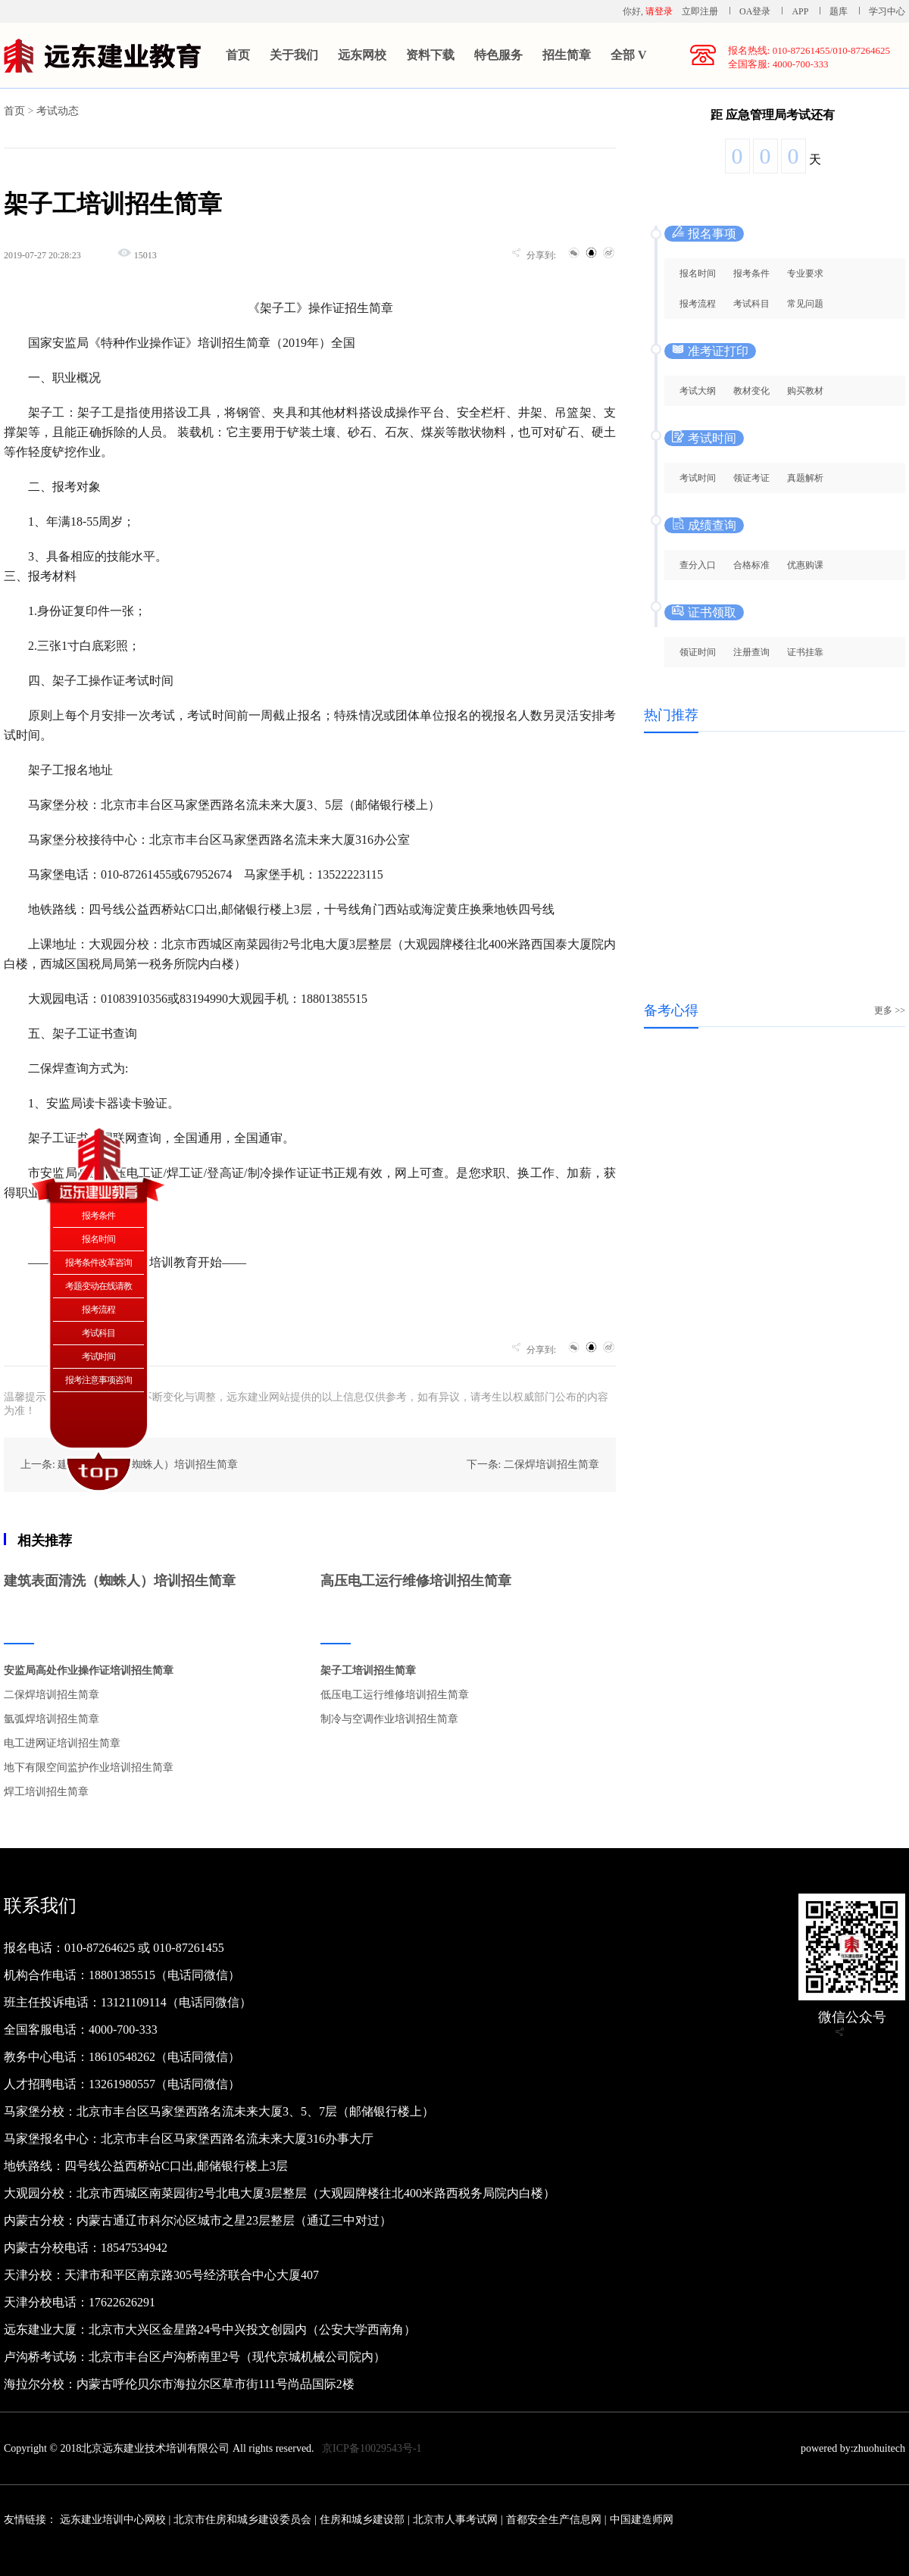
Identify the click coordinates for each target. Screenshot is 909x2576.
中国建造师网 (641, 2519)
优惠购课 (805, 565)
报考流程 (697, 303)
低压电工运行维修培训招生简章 (394, 1694)
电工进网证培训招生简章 (62, 1743)
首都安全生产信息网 (553, 2519)
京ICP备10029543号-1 (371, 2448)
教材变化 (751, 391)
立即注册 (700, 11)
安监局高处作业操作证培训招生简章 (88, 1670)
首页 (238, 54)
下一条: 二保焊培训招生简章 (533, 1464)
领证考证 (751, 478)
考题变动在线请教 (98, 1286)
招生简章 (566, 54)
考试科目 (751, 303)
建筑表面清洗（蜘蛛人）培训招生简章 (120, 1580)
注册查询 (751, 652)
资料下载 (430, 54)
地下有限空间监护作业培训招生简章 (88, 1767)
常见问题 (805, 303)
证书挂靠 (805, 652)
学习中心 (887, 11)
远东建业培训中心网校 (114, 2519)
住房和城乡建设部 (362, 2519)
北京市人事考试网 (455, 2519)
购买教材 (805, 391)
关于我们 (294, 54)
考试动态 (57, 111)
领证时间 (697, 652)
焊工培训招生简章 (46, 1791)
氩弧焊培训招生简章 (51, 1719)
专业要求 (805, 273)
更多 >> (889, 1010)
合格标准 (751, 565)
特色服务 (498, 54)
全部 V (629, 54)
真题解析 (805, 478)
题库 (838, 11)
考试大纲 (697, 391)
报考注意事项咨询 (98, 1380)
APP (800, 11)
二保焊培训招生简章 (51, 1694)
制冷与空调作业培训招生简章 (389, 1719)
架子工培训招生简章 (368, 1670)
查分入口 (697, 565)
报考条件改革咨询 (98, 1262)
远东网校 (362, 54)
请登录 (659, 11)
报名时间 (697, 273)
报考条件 (751, 273)
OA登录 (756, 11)
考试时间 (697, 478)
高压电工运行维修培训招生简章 (415, 1580)
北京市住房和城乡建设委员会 (242, 2519)
